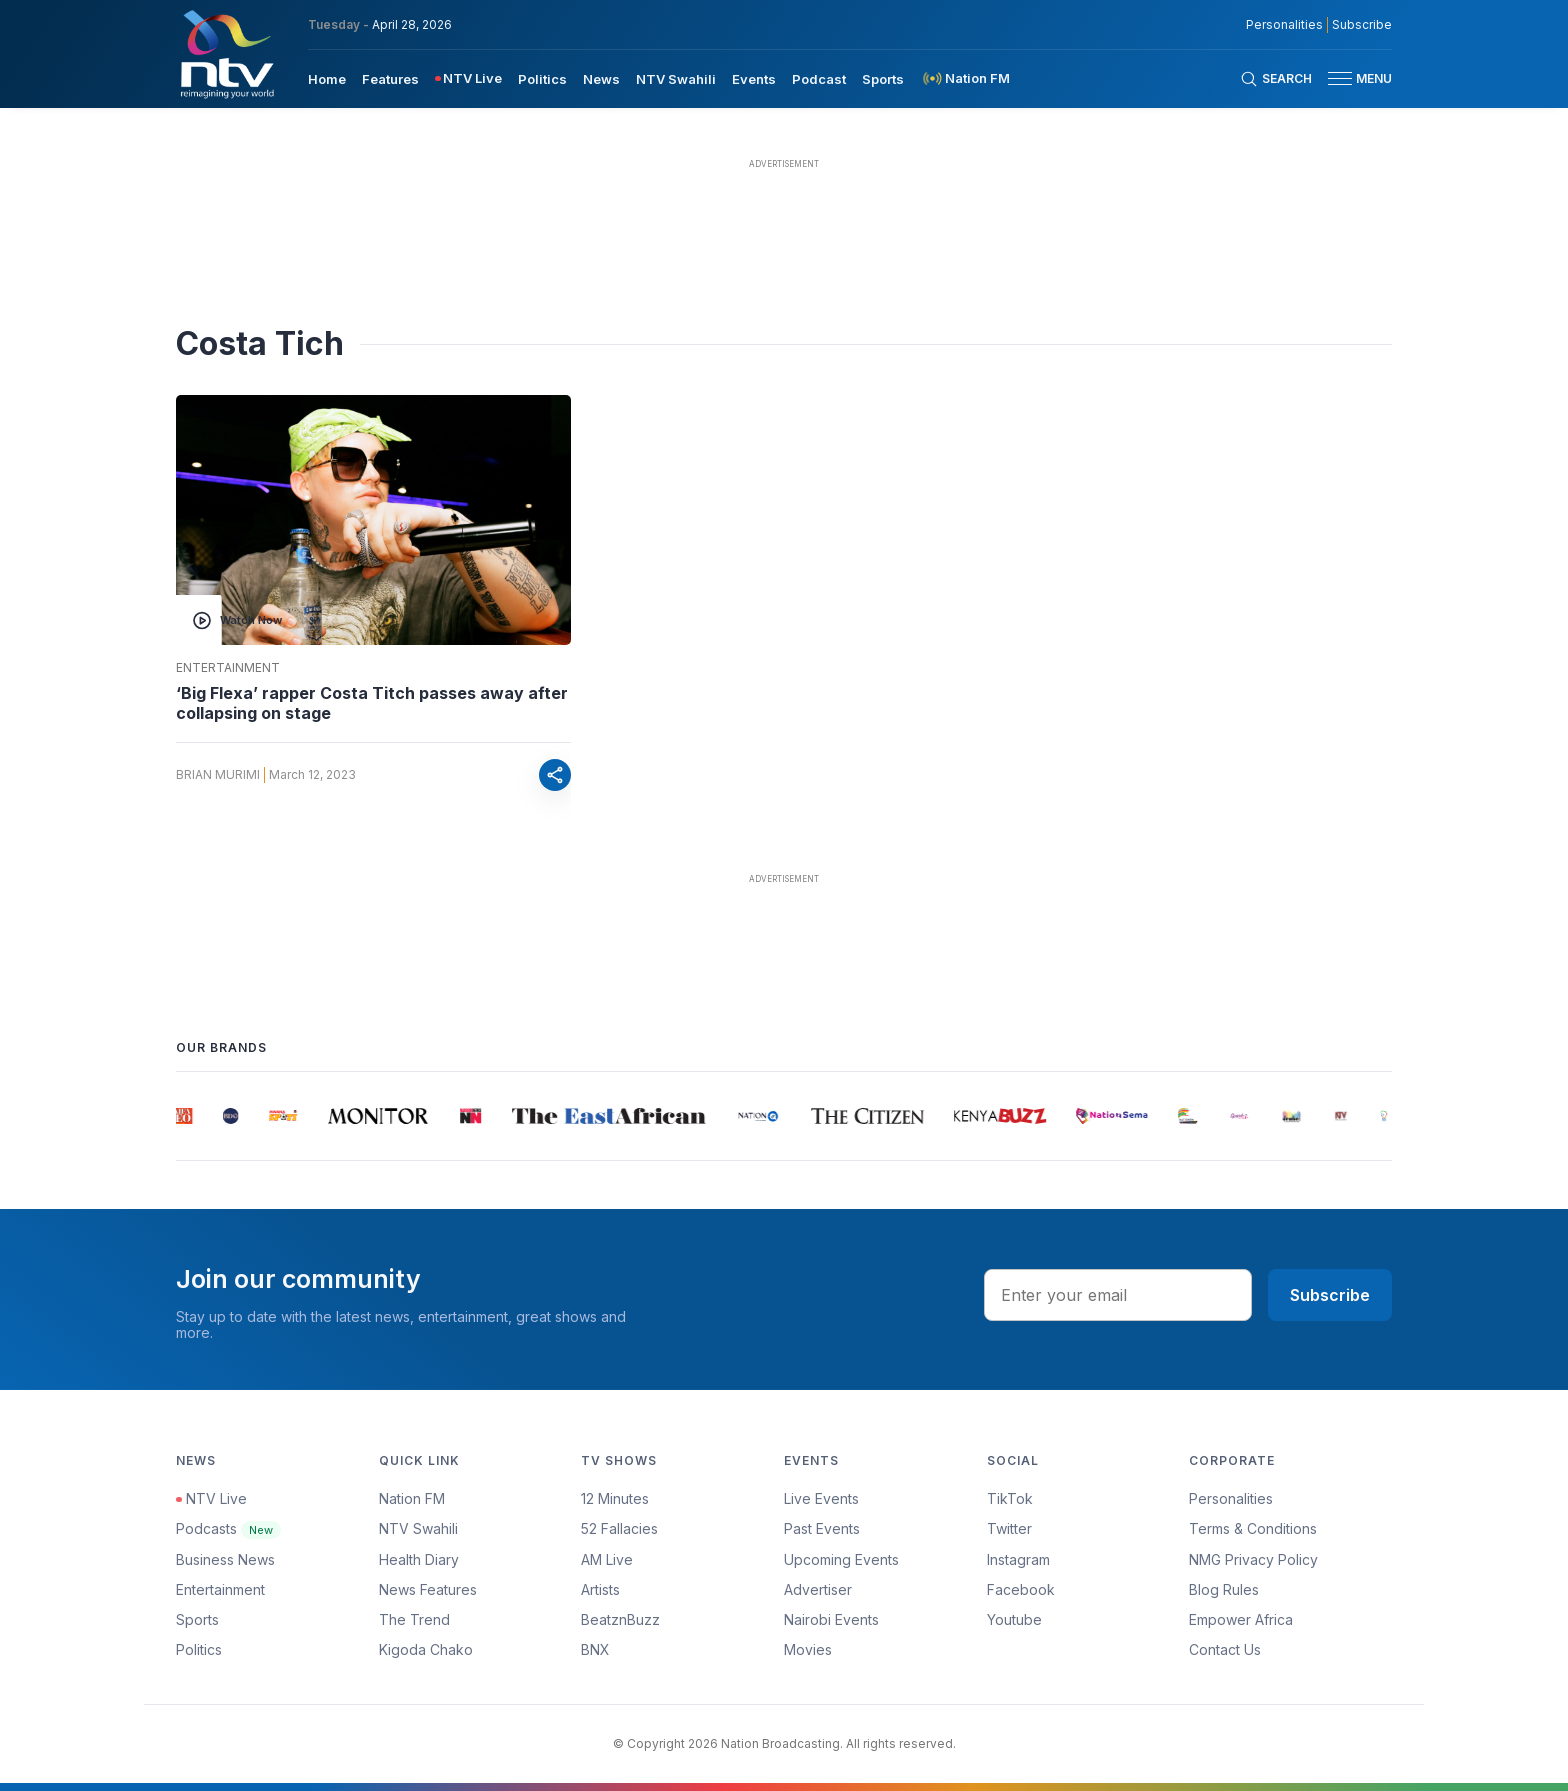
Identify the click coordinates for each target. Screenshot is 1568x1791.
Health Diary (419, 1559)
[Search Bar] (1276, 79)
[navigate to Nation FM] (965, 78)
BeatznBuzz (620, 1619)
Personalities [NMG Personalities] (1284, 25)
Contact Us (1225, 1649)
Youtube (1014, 1619)
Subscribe (1330, 1295)
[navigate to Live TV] (468, 78)
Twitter (1009, 1528)
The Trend (414, 1619)
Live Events (821, 1498)
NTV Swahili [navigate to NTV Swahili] (676, 79)
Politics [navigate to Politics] (542, 79)
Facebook (1021, 1589)
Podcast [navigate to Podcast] (819, 79)
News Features (428, 1589)
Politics (199, 1649)
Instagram (1018, 1559)
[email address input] (1118, 1295)
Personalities (1231, 1498)
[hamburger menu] (1340, 78)
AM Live (607, 1559)
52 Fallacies (619, 1528)
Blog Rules (1224, 1589)
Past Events (822, 1528)
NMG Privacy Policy (1253, 1559)
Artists (600, 1589)
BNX (595, 1649)
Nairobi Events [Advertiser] (831, 1619)
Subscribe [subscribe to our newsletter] (1362, 25)
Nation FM (412, 1498)
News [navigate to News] (601, 79)
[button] (1352, 78)
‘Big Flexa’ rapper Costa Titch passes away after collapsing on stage (372, 703)
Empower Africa (1241, 1619)
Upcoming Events (841, 1559)
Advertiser (818, 1589)
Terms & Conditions (1253, 1528)
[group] (185, 1116)
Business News (225, 1559)
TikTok (1010, 1498)
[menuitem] (327, 78)
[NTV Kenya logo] (226, 54)
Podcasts (228, 1528)
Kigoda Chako (426, 1649)
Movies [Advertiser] (808, 1649)
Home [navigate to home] (327, 79)
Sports (197, 1619)
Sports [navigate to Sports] (883, 79)
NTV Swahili (418, 1528)
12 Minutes (615, 1498)
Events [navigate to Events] (754, 79)
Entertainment (228, 668)
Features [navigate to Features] (390, 79)
